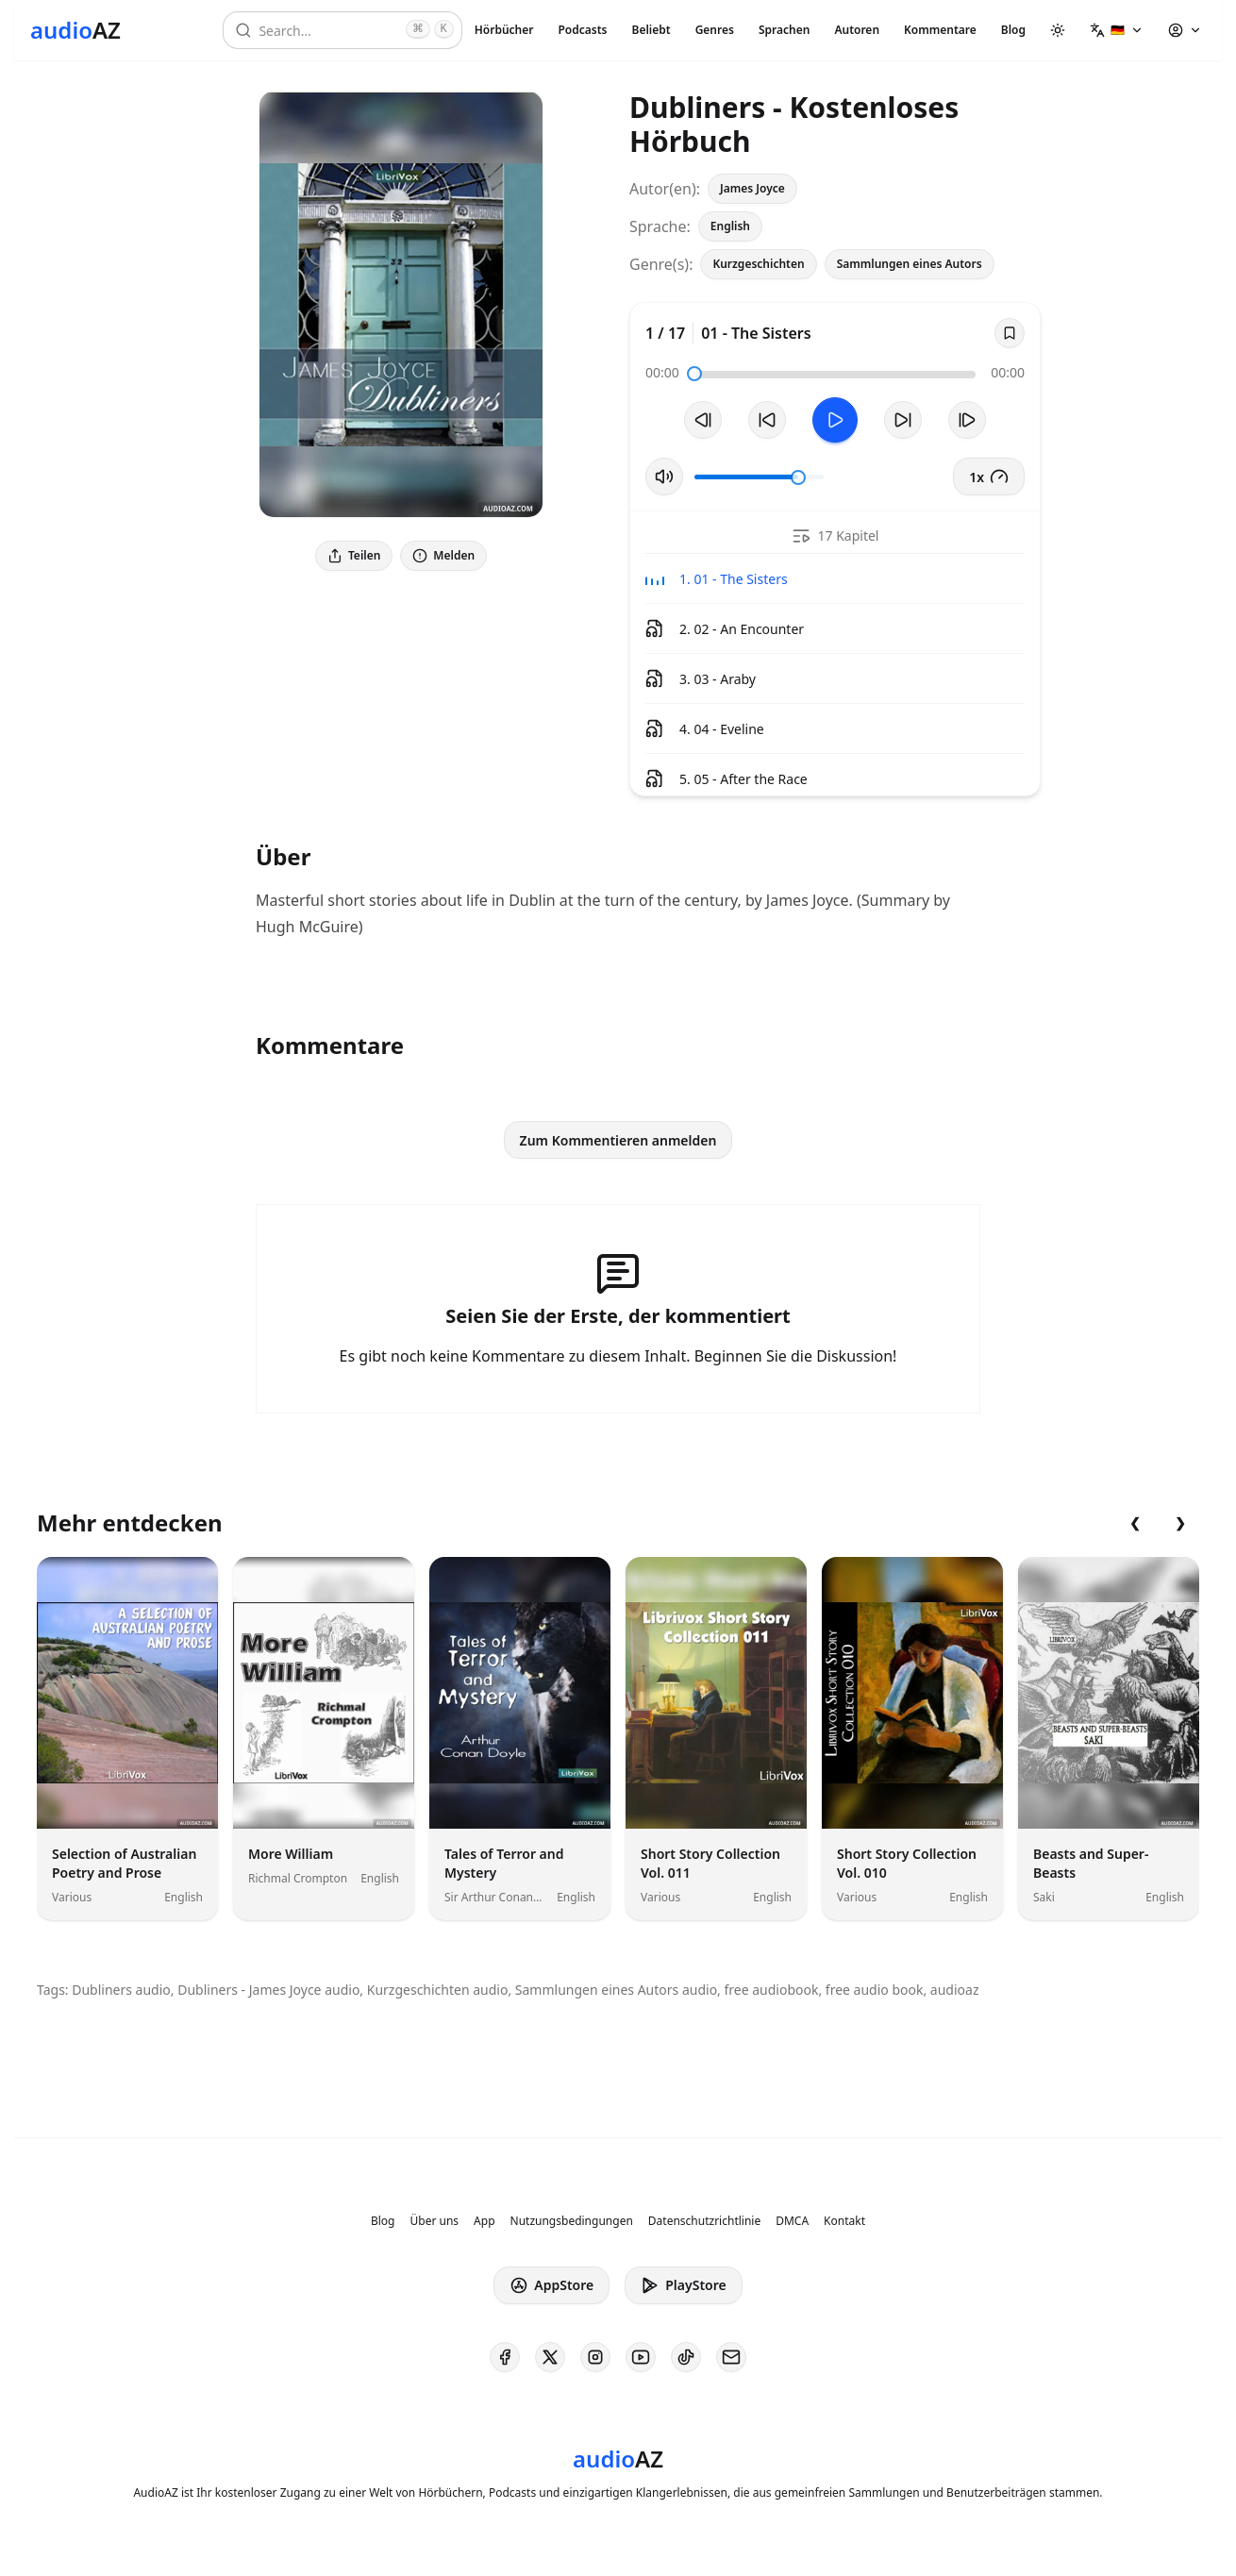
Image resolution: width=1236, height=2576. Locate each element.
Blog (1013, 30)
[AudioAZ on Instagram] (595, 2357)
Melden (443, 555)
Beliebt (651, 30)
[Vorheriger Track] (703, 420)
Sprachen (784, 30)
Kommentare (940, 30)
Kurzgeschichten (758, 264)
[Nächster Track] (967, 420)
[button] (1116, 30)
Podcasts (582, 30)
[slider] (694, 373)
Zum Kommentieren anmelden (618, 1140)
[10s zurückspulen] (767, 420)
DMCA (792, 2221)
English (730, 226)
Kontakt (844, 2221)
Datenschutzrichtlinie (704, 2221)
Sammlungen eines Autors (909, 264)
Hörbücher (504, 30)
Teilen (353, 555)
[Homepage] (75, 30)
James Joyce (752, 188)
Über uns (434, 2221)
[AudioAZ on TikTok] (686, 2357)
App (484, 2221)
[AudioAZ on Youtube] (641, 2357)
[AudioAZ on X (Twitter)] (550, 2357)
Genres (714, 30)
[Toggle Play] (835, 420)
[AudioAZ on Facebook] (505, 2357)
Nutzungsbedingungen (571, 2221)
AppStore (551, 2285)
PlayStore (683, 2285)
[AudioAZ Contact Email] (731, 2357)
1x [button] (989, 476)
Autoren (856, 30)
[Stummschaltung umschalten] (664, 476)
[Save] (1009, 333)
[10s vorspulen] (903, 420)
